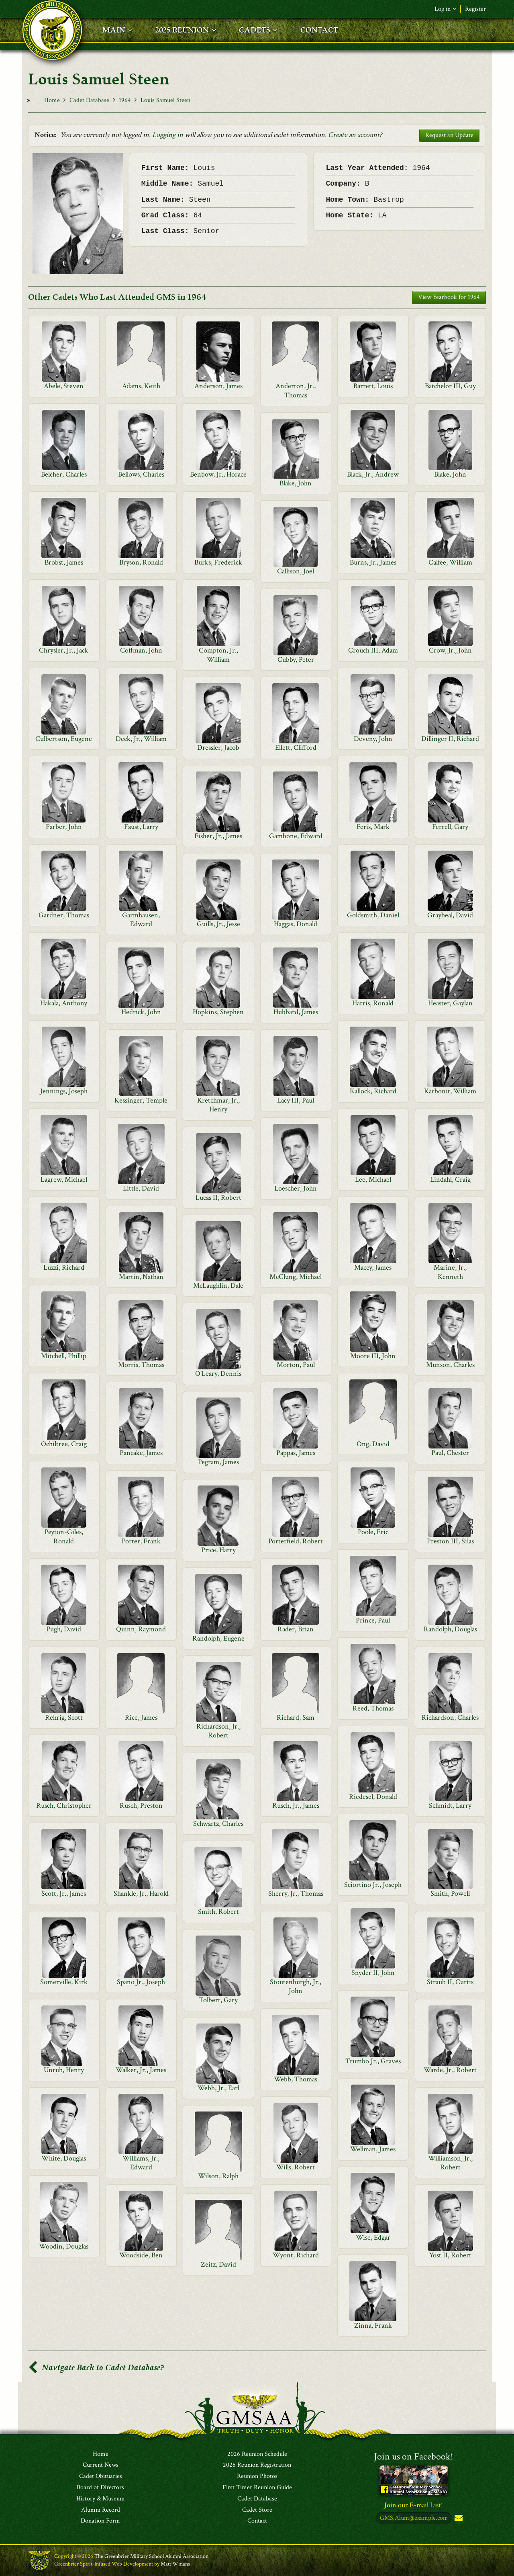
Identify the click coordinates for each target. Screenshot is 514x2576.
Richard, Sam (295, 1717)
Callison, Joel (295, 571)
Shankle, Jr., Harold (141, 1893)
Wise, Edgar (373, 2237)
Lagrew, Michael (64, 1179)
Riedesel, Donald (373, 1796)
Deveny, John (373, 738)
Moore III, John (373, 1356)
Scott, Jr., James (63, 1893)
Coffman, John (141, 650)
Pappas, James (295, 1452)
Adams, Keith (141, 386)
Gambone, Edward (295, 836)
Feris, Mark (373, 826)
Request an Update (449, 135)
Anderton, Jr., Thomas (295, 390)
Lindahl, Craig (450, 1179)
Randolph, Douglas (450, 1629)
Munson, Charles (450, 1364)
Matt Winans (175, 2564)
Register (475, 9)
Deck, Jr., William (141, 738)
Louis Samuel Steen (165, 100)
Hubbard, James (295, 1012)
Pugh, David (63, 1629)
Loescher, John (295, 1188)
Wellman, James (373, 2149)
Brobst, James (64, 562)
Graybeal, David (450, 915)
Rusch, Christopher (64, 1805)
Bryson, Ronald (141, 562)
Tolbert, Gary (218, 2000)
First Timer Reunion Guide (257, 2488)
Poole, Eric (373, 1532)
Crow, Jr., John (450, 650)
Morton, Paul (296, 1364)
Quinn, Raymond (141, 1629)
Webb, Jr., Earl (218, 2088)
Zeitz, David (218, 2264)
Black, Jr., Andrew (373, 474)
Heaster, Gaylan (450, 1003)
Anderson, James (218, 386)
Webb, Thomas (295, 2079)
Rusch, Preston (141, 1805)
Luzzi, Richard (63, 1267)
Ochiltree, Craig (64, 1444)
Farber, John (64, 826)
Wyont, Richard (296, 2255)
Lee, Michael (373, 1179)
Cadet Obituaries (100, 2477)
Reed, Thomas (373, 1708)
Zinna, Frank (373, 2325)
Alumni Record (100, 2510)
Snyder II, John (373, 1972)
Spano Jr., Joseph (141, 1982)
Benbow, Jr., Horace (218, 474)
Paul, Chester (450, 1452)
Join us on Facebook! (413, 2456)
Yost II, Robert (450, 2255)
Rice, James (141, 1717)
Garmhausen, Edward (141, 920)
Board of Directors (100, 2488)
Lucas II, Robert (218, 1197)
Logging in (167, 134)
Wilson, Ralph (218, 2176)
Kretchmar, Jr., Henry (218, 1105)
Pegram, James (218, 1462)
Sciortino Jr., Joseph (373, 1884)
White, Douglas (63, 2158)
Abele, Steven (64, 386)
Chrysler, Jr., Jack (63, 650)
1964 (125, 100)
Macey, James (373, 1267)
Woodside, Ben (141, 2255)
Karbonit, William (450, 1091)
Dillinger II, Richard (450, 738)
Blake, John (450, 474)
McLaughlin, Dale (218, 1285)
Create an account (353, 134)
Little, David (141, 1188)
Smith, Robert (218, 1911)
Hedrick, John (141, 1012)
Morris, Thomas (141, 1364)
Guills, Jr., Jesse (218, 924)
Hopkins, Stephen (218, 1012)
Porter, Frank (141, 1541)
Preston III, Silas (450, 1541)
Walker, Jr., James (141, 2070)
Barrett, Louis (373, 386)
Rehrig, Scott (64, 1717)
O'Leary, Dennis (218, 1373)
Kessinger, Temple (140, 1100)
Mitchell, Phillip (63, 1356)
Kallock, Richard (373, 1091)
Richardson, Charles (450, 1717)
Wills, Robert (295, 2167)
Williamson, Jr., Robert (450, 2163)
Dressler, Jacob (218, 747)
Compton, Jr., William (218, 655)
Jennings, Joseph (64, 1091)
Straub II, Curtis (450, 1982)
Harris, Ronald (373, 1003)
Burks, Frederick (218, 562)
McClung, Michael (295, 1276)
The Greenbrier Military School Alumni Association (151, 2556)
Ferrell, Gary (450, 826)
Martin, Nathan (141, 1276)
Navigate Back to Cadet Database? (96, 2368)
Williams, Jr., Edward (140, 2163)
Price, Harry (218, 1550)
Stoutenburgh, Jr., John (295, 1986)
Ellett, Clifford (295, 747)
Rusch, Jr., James (295, 1805)
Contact (257, 2521)
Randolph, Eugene (218, 1638)
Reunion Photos (257, 2477)
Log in (445, 9)
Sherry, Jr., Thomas (295, 1893)
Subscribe (457, 2519)
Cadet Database (89, 100)
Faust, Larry (141, 826)
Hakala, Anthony (63, 1003)
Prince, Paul (373, 1620)
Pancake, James (141, 1452)
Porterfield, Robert (295, 1541)
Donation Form (100, 2521)
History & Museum (100, 2499)
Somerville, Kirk (64, 1982)
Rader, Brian (295, 1629)
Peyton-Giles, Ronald (64, 1536)
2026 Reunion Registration (257, 2465)
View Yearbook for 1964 (449, 297)
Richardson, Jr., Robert (218, 1731)
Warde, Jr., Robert (450, 2070)
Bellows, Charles (141, 474)
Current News (100, 2465)
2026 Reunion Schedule (257, 2454)
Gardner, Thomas (64, 915)
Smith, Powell (450, 1893)
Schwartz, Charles (218, 1823)
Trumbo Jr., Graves (373, 2061)
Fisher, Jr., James (218, 836)
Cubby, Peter (295, 659)
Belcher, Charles (64, 474)
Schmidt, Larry (450, 1805)
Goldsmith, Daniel (373, 915)
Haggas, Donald (295, 924)
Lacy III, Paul (295, 1100)
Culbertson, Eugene (63, 738)
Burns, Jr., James (373, 562)
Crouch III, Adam (373, 650)
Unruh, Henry (64, 2070)
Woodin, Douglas (63, 2246)
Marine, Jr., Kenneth (450, 1272)
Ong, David (373, 1444)
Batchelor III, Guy (450, 386)
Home (52, 100)
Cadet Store (257, 2510)
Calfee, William (450, 562)
